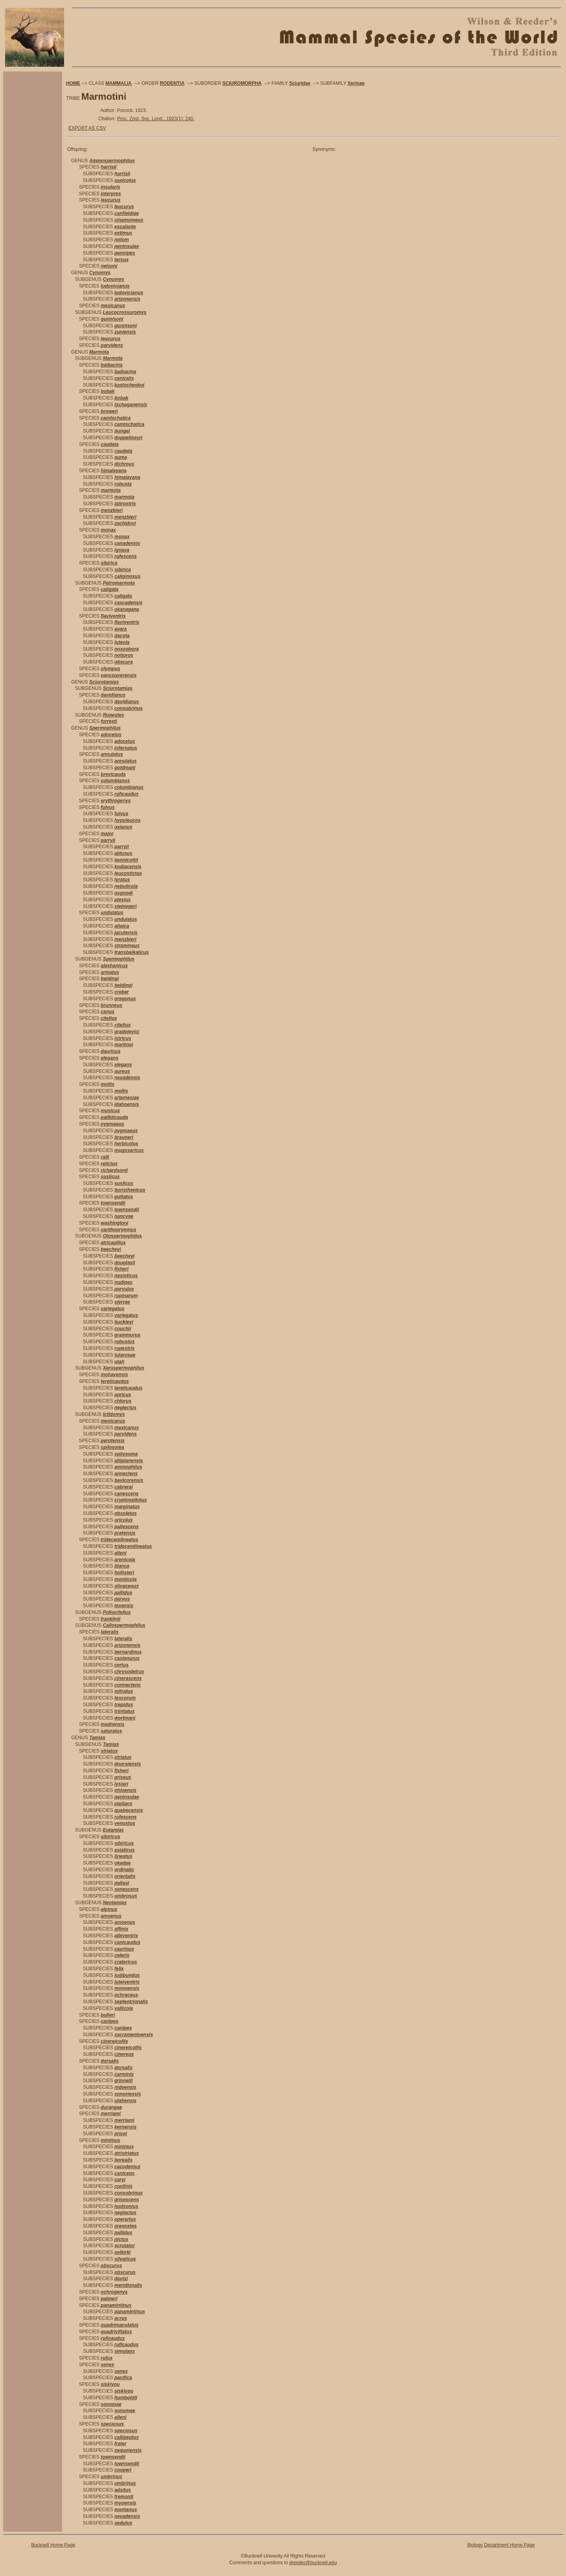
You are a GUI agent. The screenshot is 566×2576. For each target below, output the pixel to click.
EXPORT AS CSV (87, 128)
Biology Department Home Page (501, 2545)
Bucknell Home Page (53, 2545)
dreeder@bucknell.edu (313, 2562)
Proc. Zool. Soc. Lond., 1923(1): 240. (156, 118)
